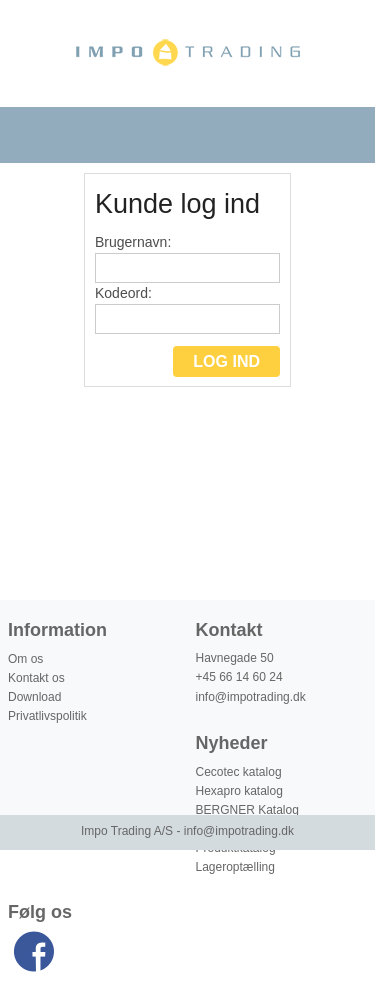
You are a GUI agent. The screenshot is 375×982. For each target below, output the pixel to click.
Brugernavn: (187, 258)
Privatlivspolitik (47, 716)
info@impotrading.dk (251, 697)
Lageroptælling (235, 867)
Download (34, 697)
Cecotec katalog (239, 772)
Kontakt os (36, 678)
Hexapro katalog (239, 791)
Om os (25, 659)
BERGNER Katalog (247, 810)
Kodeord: (187, 309)
